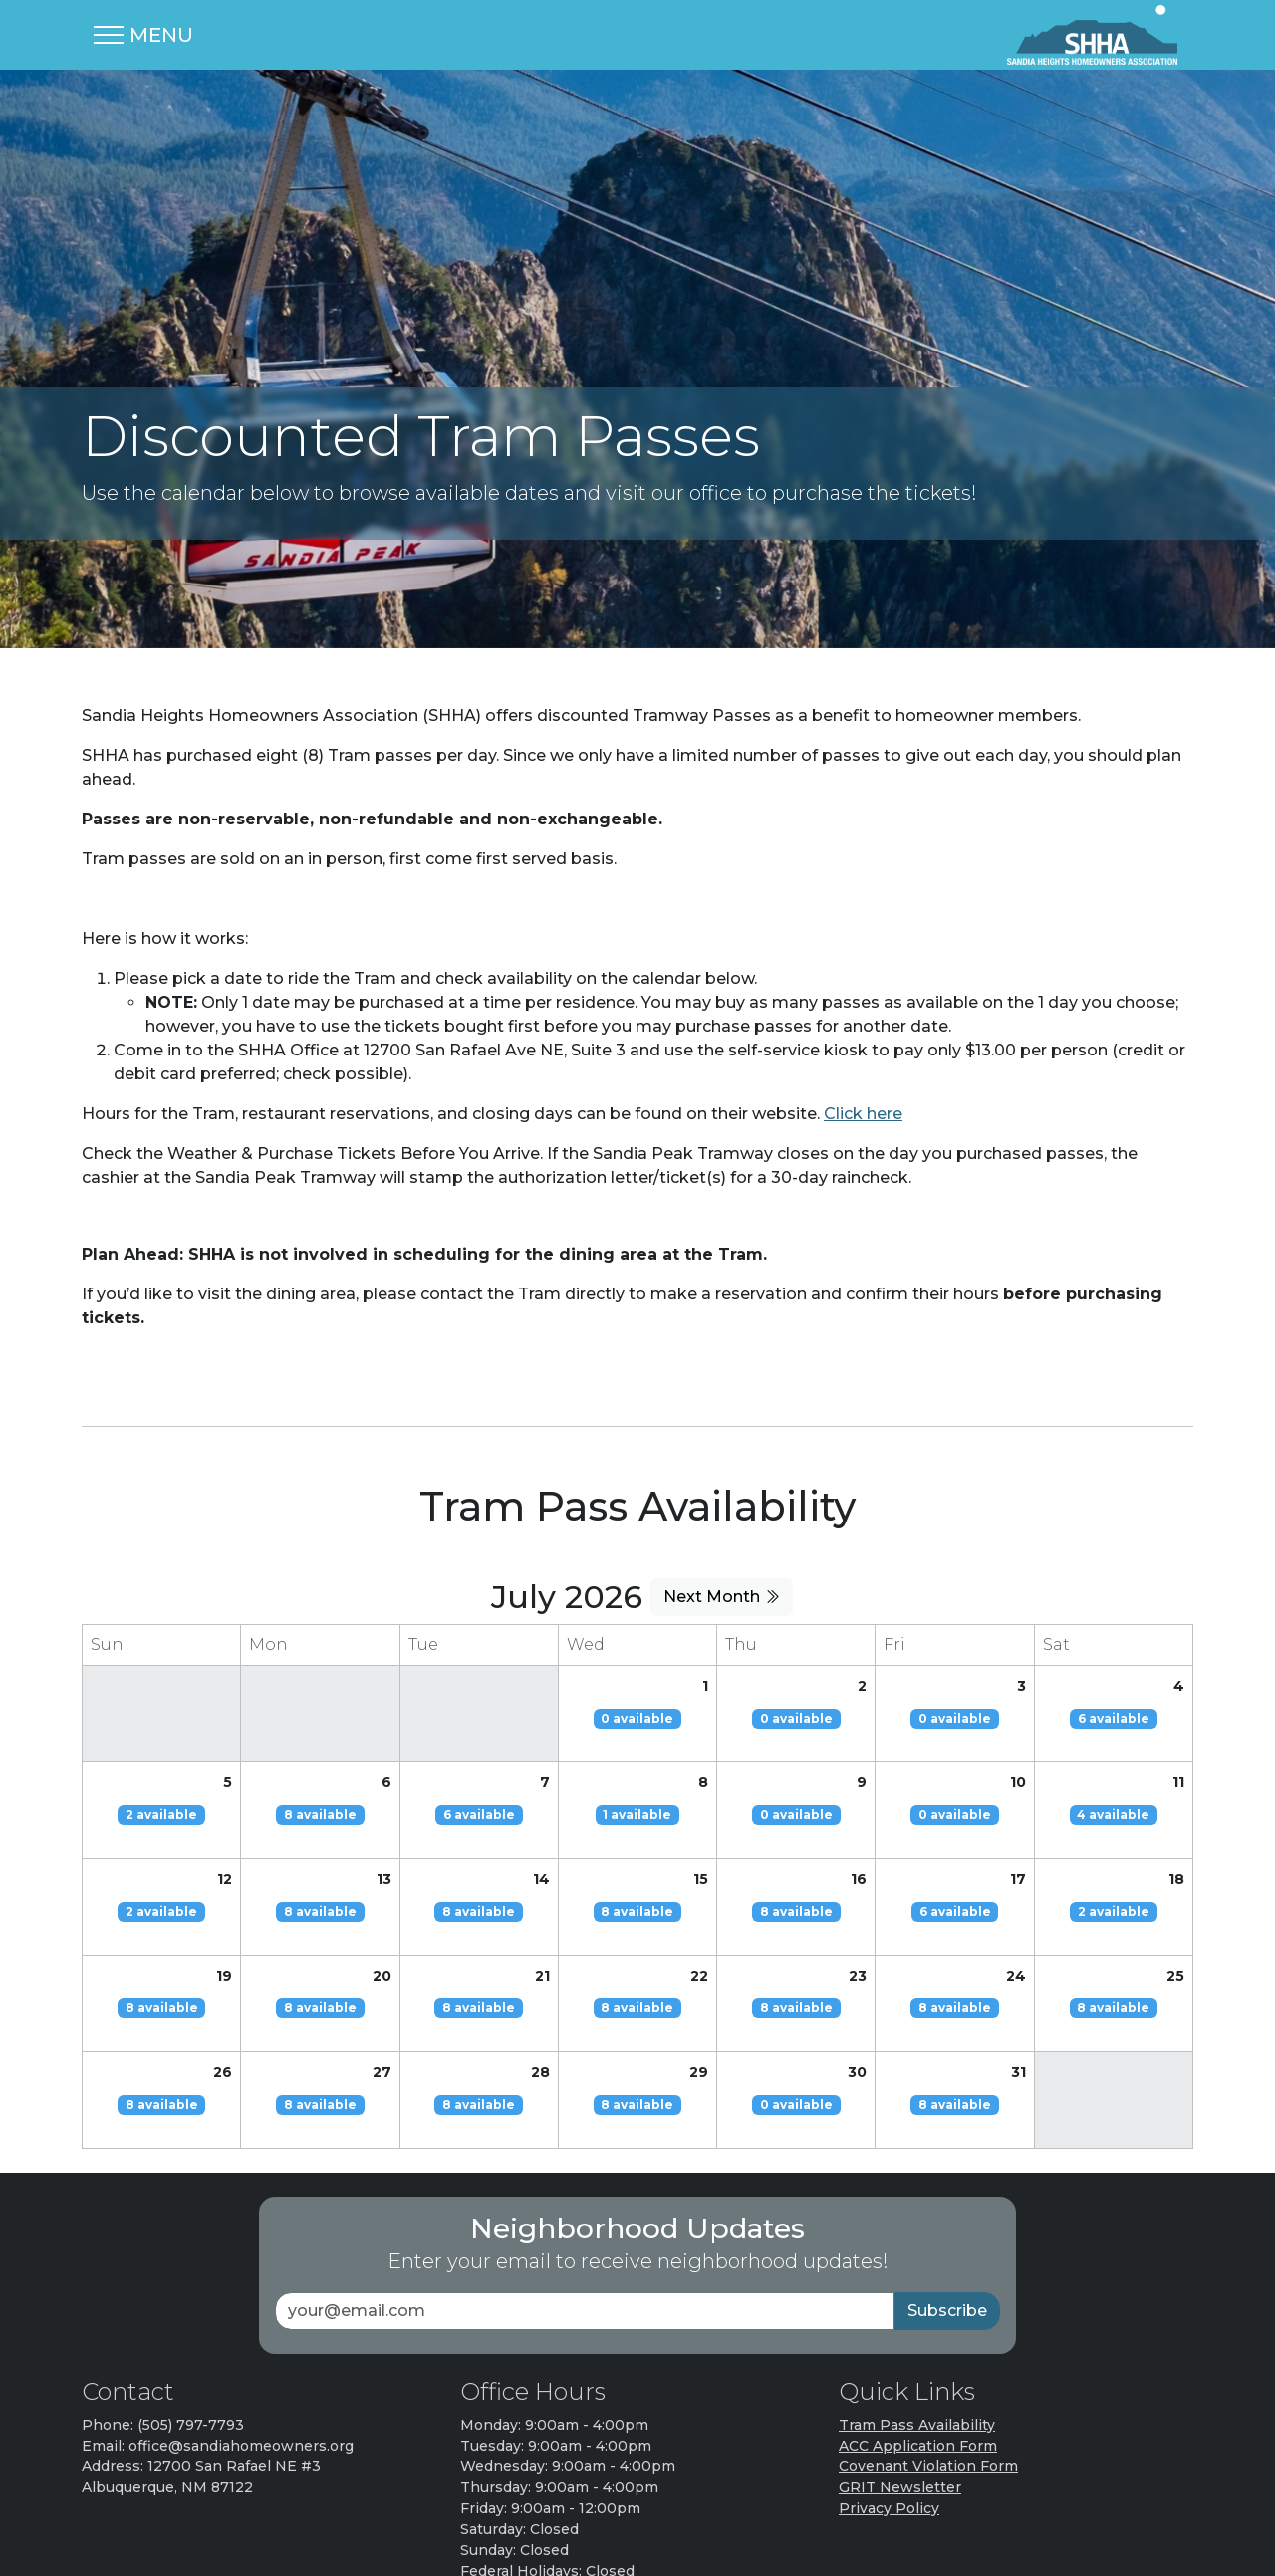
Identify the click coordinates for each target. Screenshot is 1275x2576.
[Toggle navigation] (143, 35)
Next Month (721, 1488)
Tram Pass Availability (917, 2316)
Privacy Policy (889, 2400)
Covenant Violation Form (928, 2358)
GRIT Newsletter (900, 2379)
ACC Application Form (918, 2337)
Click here (863, 1005)
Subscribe (947, 2202)
